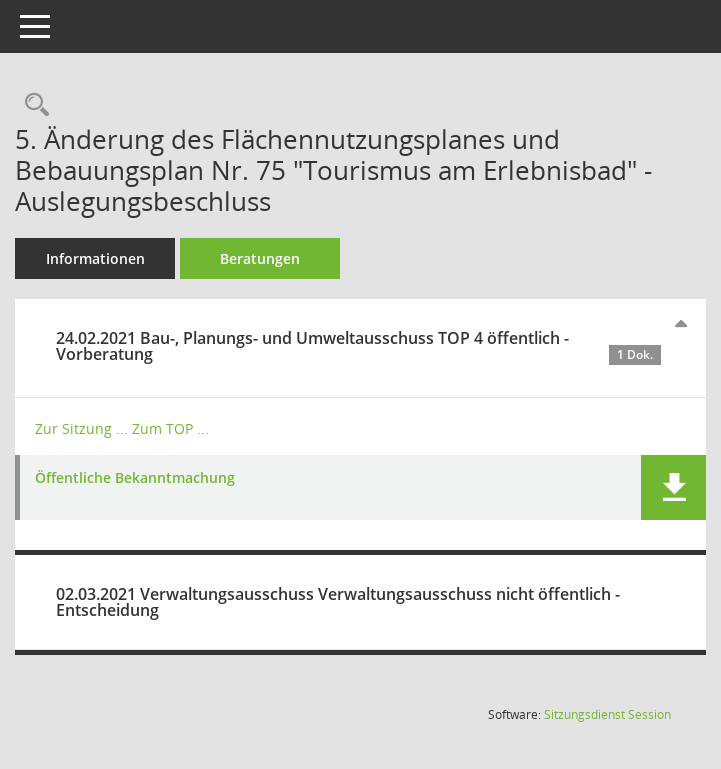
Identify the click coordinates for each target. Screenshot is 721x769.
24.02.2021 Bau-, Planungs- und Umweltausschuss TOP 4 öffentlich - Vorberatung (358, 346)
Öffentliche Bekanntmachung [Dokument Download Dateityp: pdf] (135, 478)
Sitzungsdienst (607, 714)
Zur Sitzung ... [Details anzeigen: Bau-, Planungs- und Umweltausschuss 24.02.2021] (81, 428)
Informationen (95, 258)
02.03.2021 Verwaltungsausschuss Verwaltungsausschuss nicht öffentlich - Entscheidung (338, 602)
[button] (673, 487)
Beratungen (260, 258)
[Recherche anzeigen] (32, 105)
